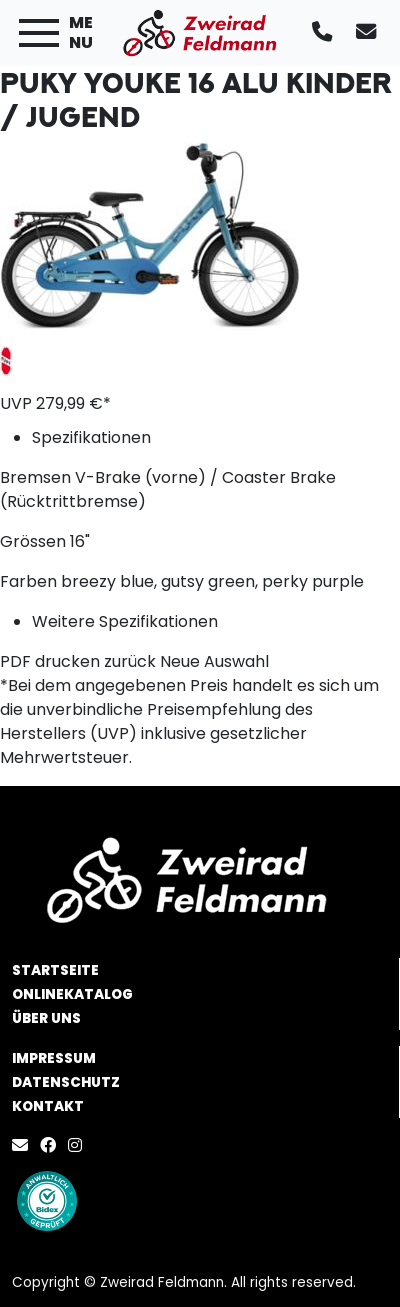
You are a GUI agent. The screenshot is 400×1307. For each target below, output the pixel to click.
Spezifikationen (91, 437)
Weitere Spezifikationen (125, 621)
